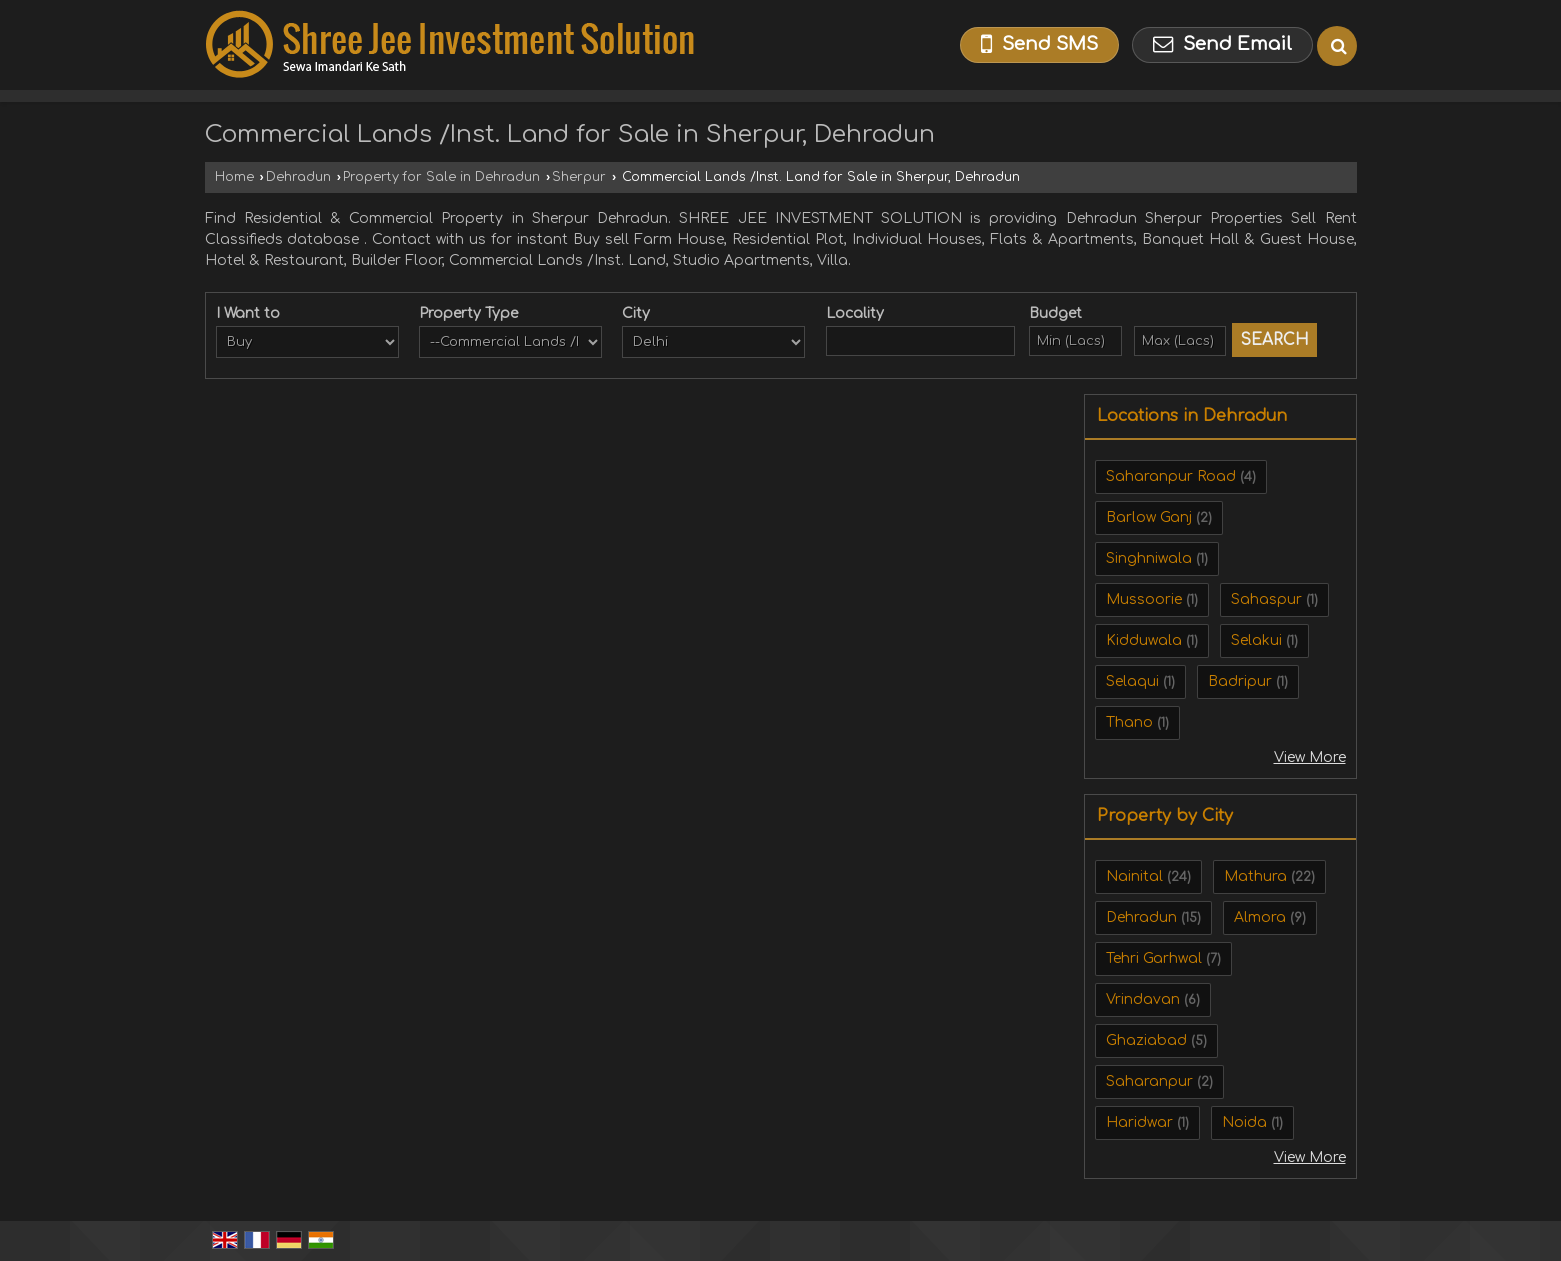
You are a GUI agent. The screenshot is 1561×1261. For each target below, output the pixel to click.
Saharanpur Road (1171, 476)
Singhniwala (1149, 558)
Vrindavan (1143, 999)
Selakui (1256, 640)
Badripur (1240, 681)
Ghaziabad (1146, 1040)
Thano (1129, 722)
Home (234, 177)
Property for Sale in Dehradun (441, 177)
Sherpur (579, 177)
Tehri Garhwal (1154, 958)
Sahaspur (1266, 599)
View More (1310, 757)
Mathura (1255, 876)
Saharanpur (1149, 1081)
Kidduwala (1144, 640)
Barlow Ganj (1149, 517)
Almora (1260, 917)
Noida (1244, 1122)
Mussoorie (1144, 599)
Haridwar (1139, 1122)
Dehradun (298, 177)
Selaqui (1132, 681)
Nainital (1134, 876)
